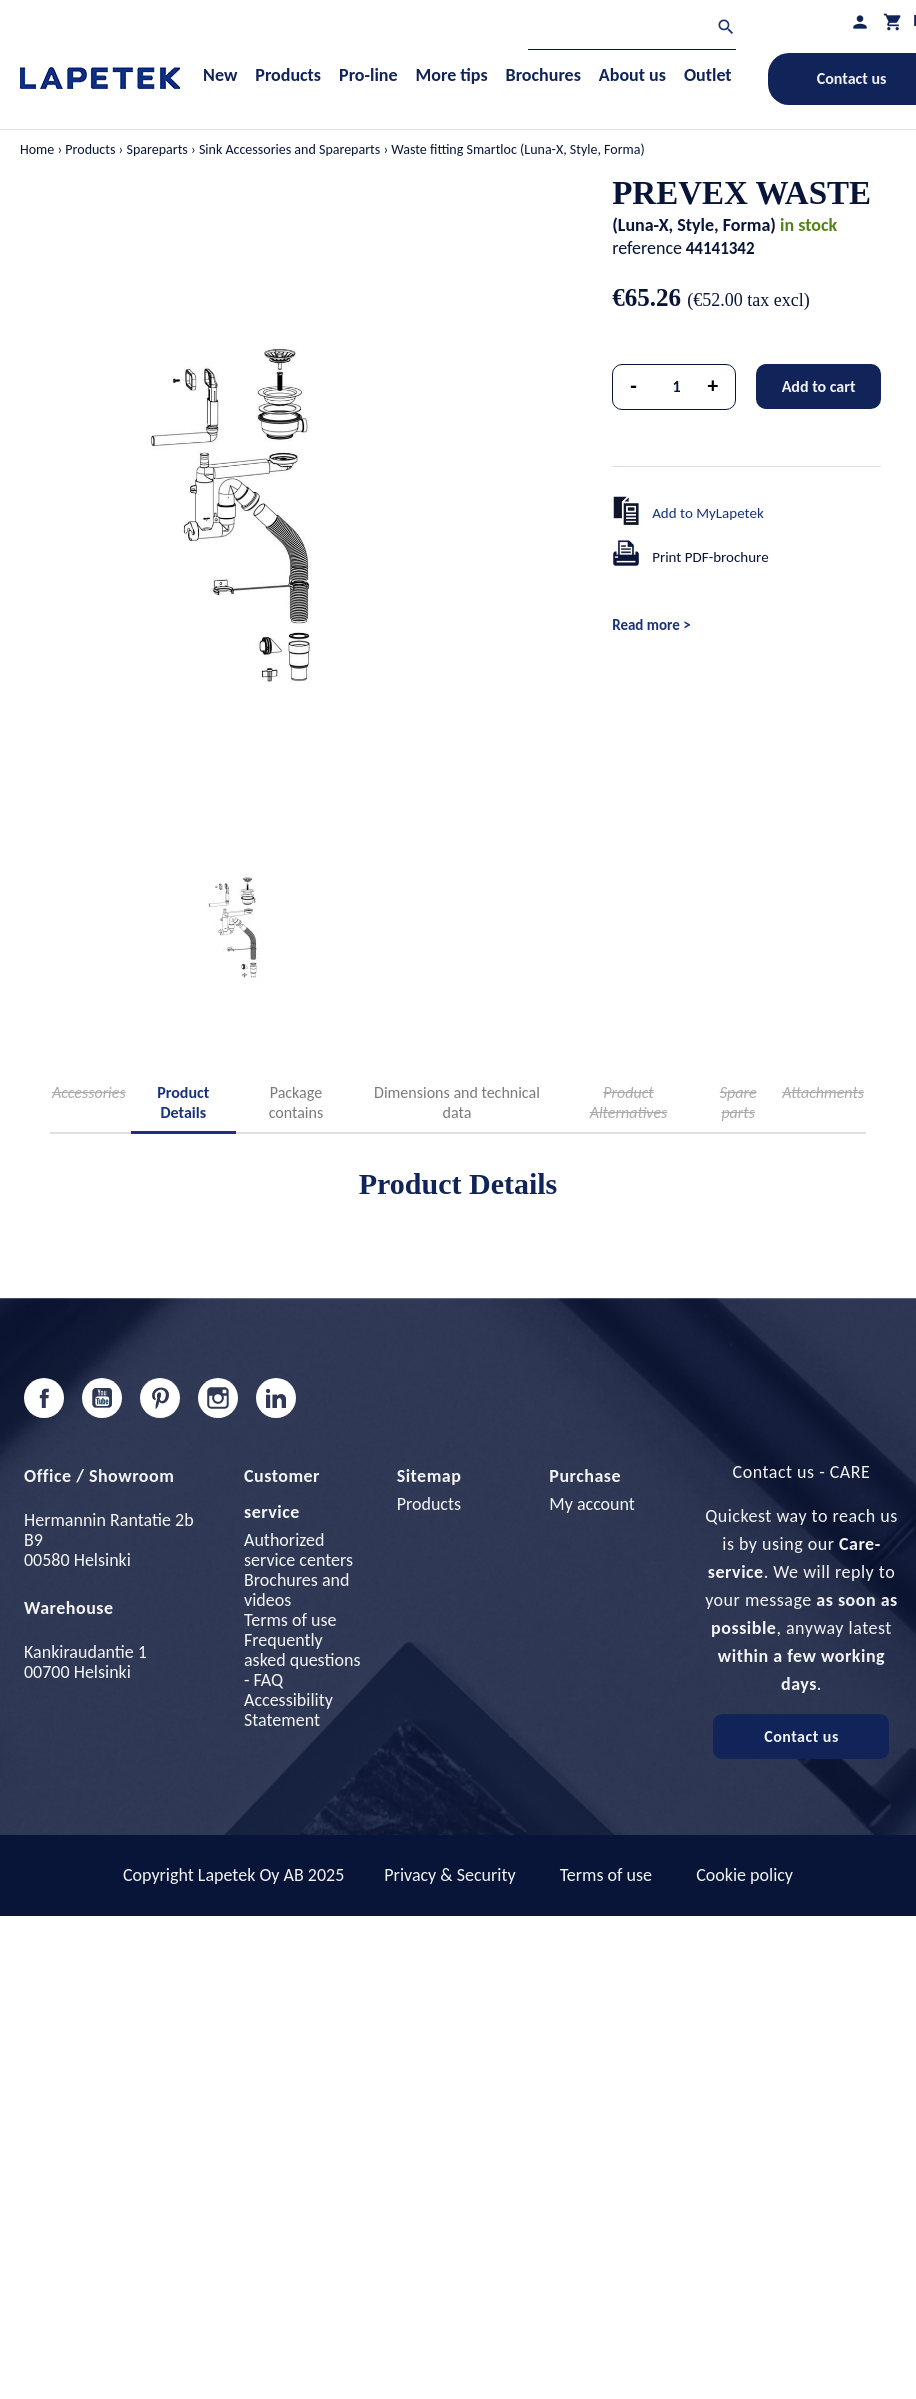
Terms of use (290, 1620)
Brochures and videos (296, 1590)
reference (647, 248)
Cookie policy (744, 1875)
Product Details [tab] (183, 1102)
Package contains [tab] (296, 1102)
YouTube (102, 1398)
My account (592, 1504)
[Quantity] (677, 387)
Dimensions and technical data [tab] (457, 1102)
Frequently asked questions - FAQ (302, 1660)
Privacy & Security (449, 1875)
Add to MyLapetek (708, 513)
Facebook (44, 1398)
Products (429, 1504)
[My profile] (860, 21)
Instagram (218, 1398)
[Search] (632, 29)
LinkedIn (276, 1398)
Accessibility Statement (288, 1710)
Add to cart (819, 386)
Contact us (801, 1736)
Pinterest (160, 1398)
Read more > (651, 625)
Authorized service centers (298, 1550)
